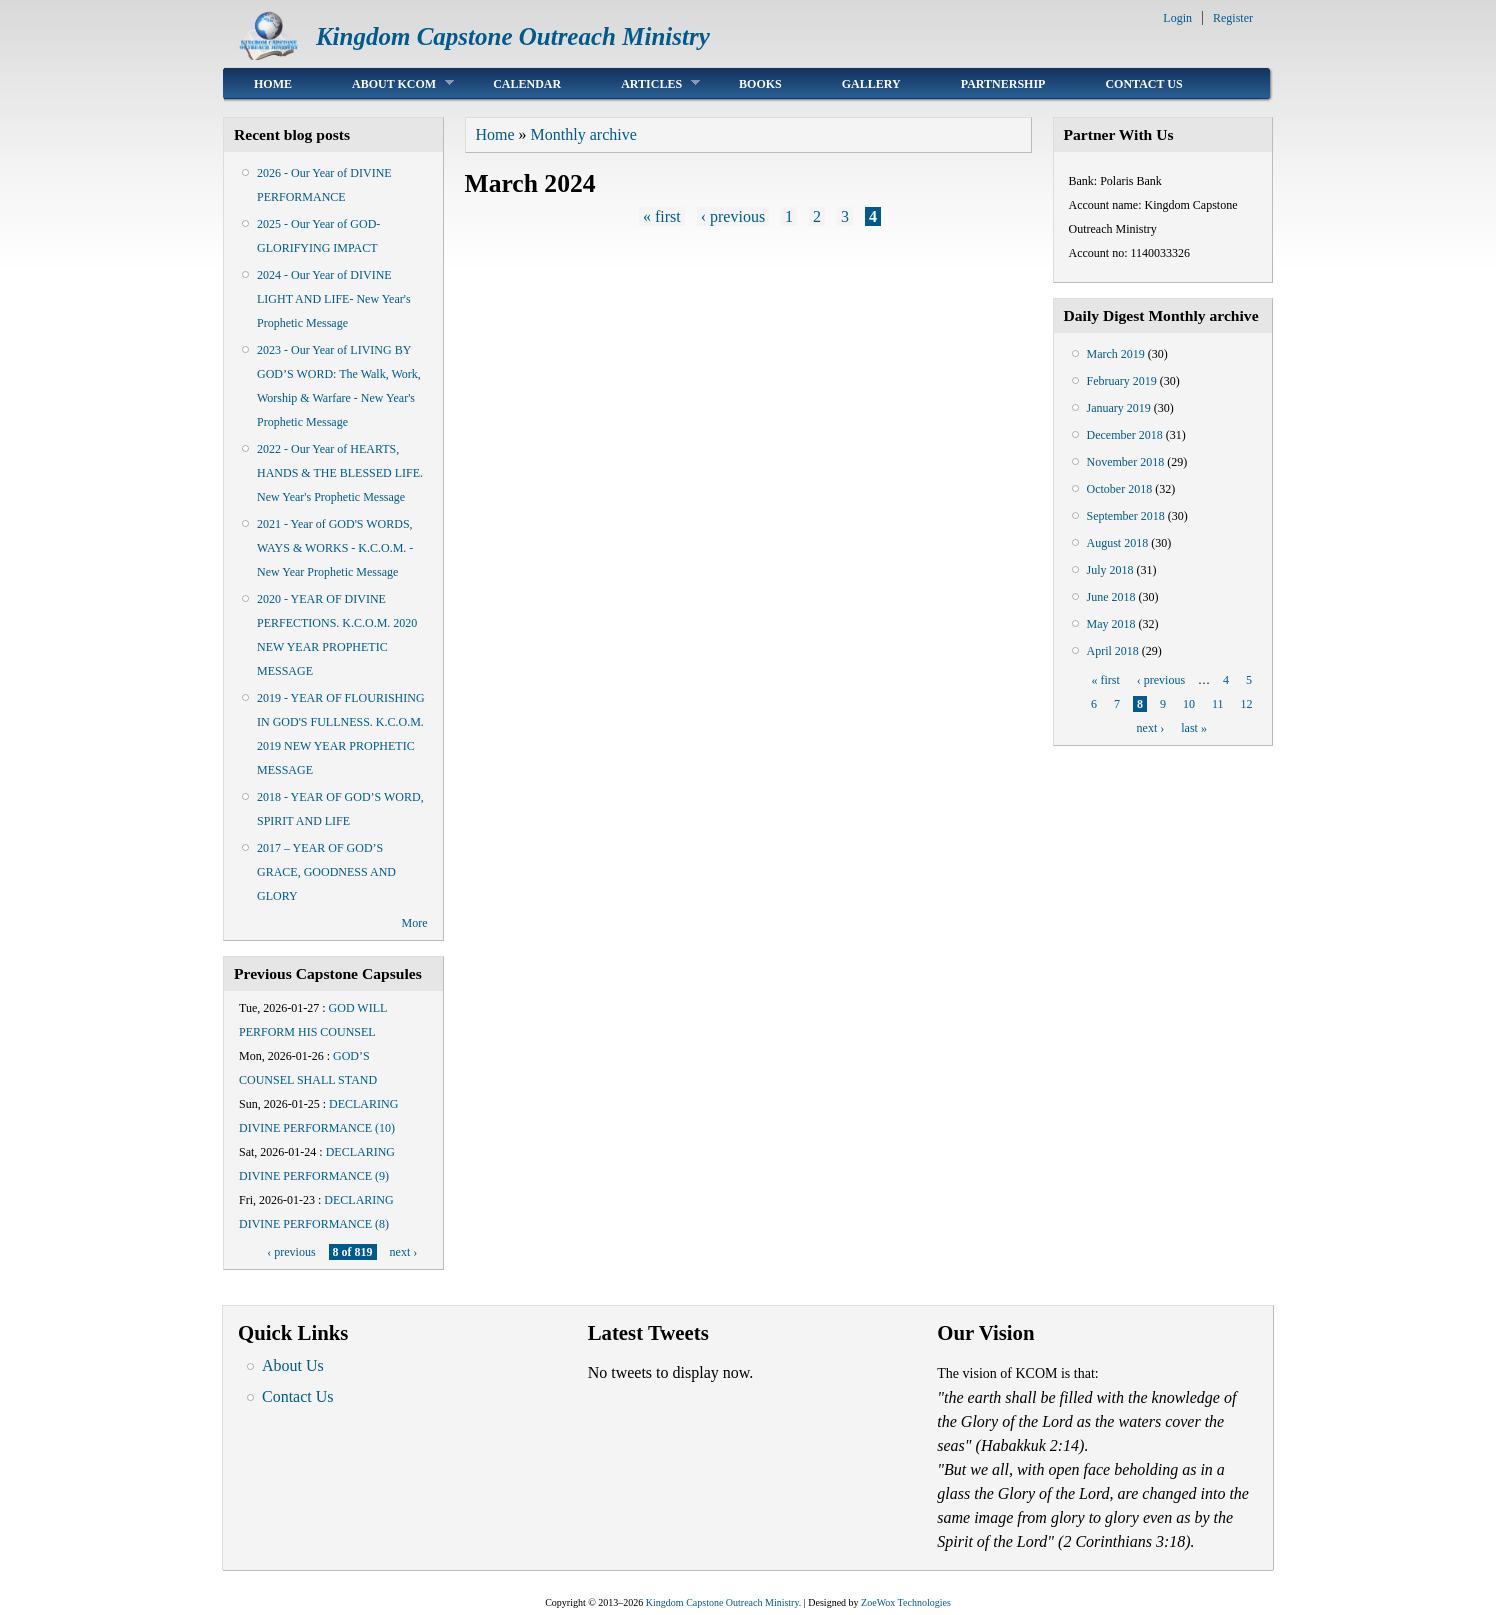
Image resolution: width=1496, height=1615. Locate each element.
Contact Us (1143, 84)
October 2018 (1120, 489)
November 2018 (1126, 462)
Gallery (871, 84)
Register (1233, 18)
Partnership (1003, 84)
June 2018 (1111, 597)
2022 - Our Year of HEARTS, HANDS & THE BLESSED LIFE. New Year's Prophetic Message (340, 473)
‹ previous (291, 1252)
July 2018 (1110, 570)
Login (1177, 18)
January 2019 (1119, 408)
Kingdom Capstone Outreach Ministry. (723, 1602)
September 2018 (1126, 516)
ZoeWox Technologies (906, 1602)
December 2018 (1125, 435)
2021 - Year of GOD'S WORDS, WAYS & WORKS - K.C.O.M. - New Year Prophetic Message (335, 548)
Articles (645, 83)
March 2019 (1116, 354)
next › (404, 1252)
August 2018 (1118, 543)
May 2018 (1111, 624)
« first (662, 216)
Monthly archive (584, 134)
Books (760, 84)
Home (273, 84)
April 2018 (1113, 651)
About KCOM (388, 83)
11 (1218, 704)
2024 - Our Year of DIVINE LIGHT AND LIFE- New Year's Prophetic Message (334, 299)
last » (1194, 728)
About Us (293, 1365)
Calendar (527, 84)
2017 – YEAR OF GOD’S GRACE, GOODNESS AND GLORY (326, 872)
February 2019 (1122, 381)
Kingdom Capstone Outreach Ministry (513, 36)
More (415, 923)
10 (1189, 704)
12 (1247, 704)
